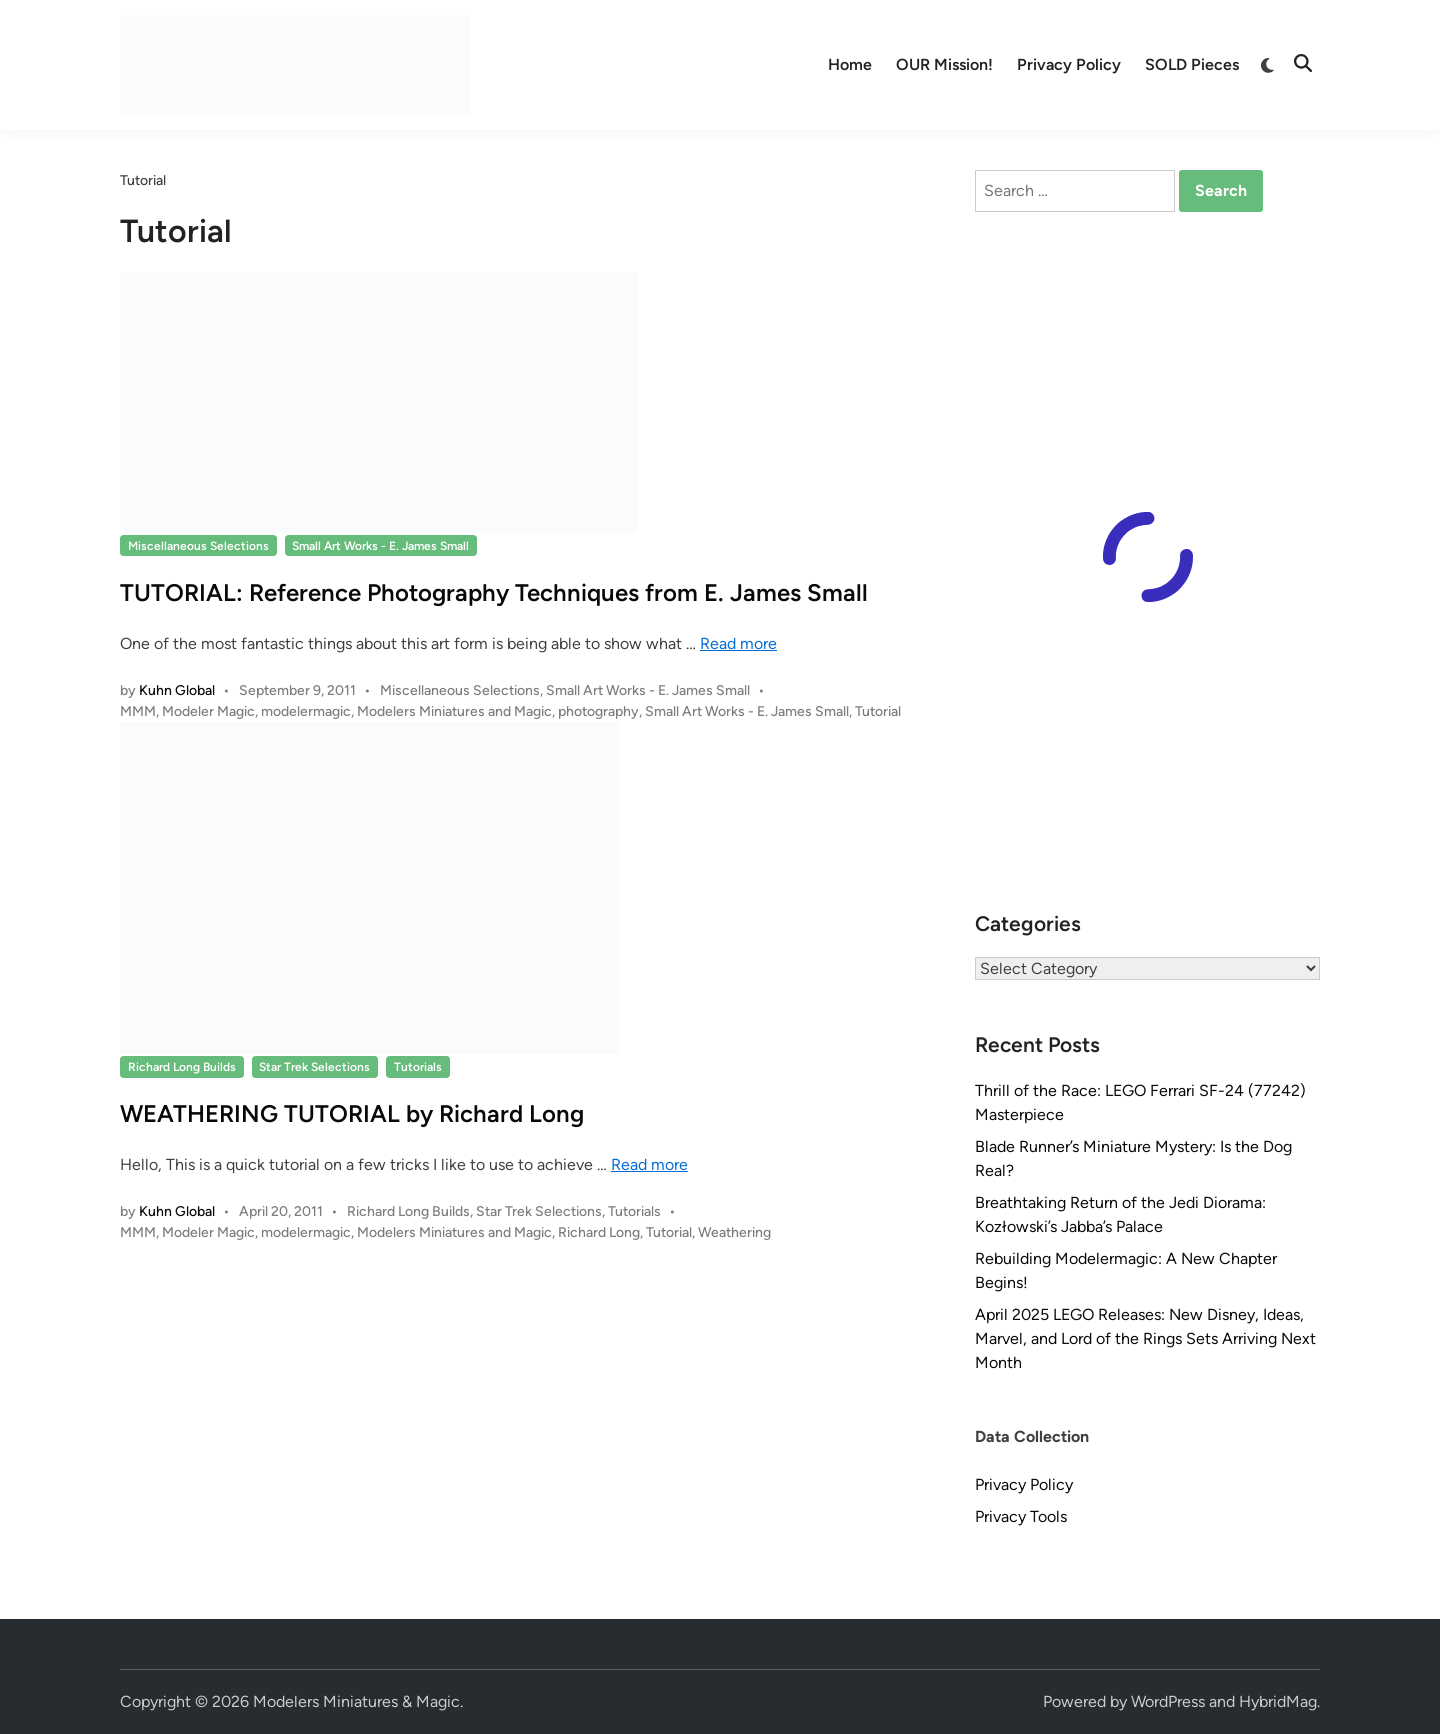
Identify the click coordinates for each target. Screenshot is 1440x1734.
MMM (138, 711)
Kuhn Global (177, 690)
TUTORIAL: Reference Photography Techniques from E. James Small (494, 592)
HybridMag (1278, 1701)
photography (598, 711)
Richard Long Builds (182, 1067)
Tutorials (418, 1067)
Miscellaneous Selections (198, 546)
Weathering (734, 1232)
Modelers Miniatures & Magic (356, 1701)
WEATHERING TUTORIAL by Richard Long (352, 1113)
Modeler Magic (208, 711)
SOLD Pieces (1192, 64)
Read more (738, 643)
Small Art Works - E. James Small (380, 546)
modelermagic (306, 711)
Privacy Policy (1069, 64)
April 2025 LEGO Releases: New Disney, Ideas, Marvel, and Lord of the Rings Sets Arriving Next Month (1145, 1338)
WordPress (1168, 1701)
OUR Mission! (944, 64)
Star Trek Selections (314, 1067)
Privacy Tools (1021, 1516)
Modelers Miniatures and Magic (454, 711)
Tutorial (878, 711)
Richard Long (599, 1232)
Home (850, 64)
